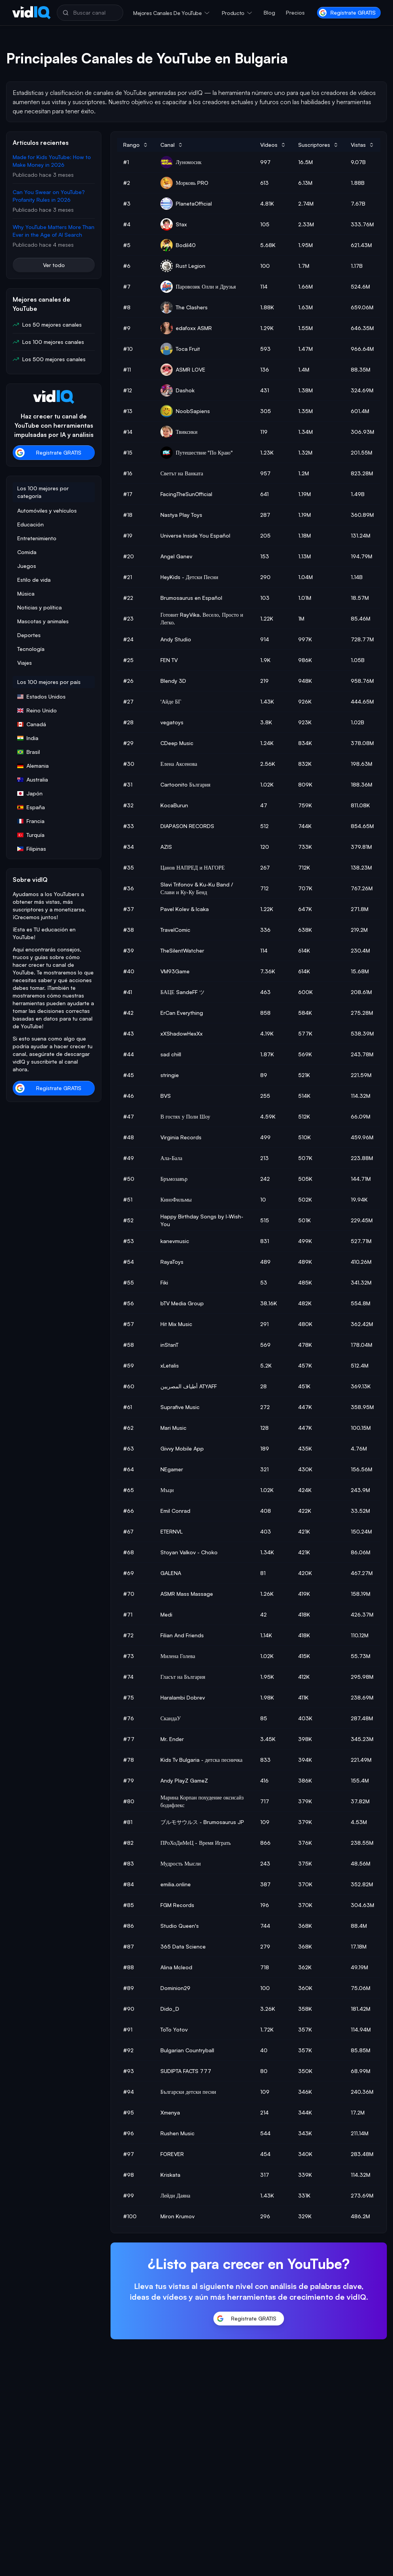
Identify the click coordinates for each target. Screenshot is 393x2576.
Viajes (24, 662)
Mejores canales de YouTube (167, 13)
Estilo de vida (34, 579)
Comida (26, 552)
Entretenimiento (36, 538)
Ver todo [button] (54, 265)
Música (26, 593)
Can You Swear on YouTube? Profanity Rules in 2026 (49, 196)
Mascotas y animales (43, 621)
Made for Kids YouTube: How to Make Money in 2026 (52, 161)
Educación (30, 524)
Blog (269, 12)
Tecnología (31, 649)
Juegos (26, 566)
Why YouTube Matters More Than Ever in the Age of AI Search (53, 231)
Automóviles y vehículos (47, 510)
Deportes (29, 635)
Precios (295, 12)
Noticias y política (39, 607)
